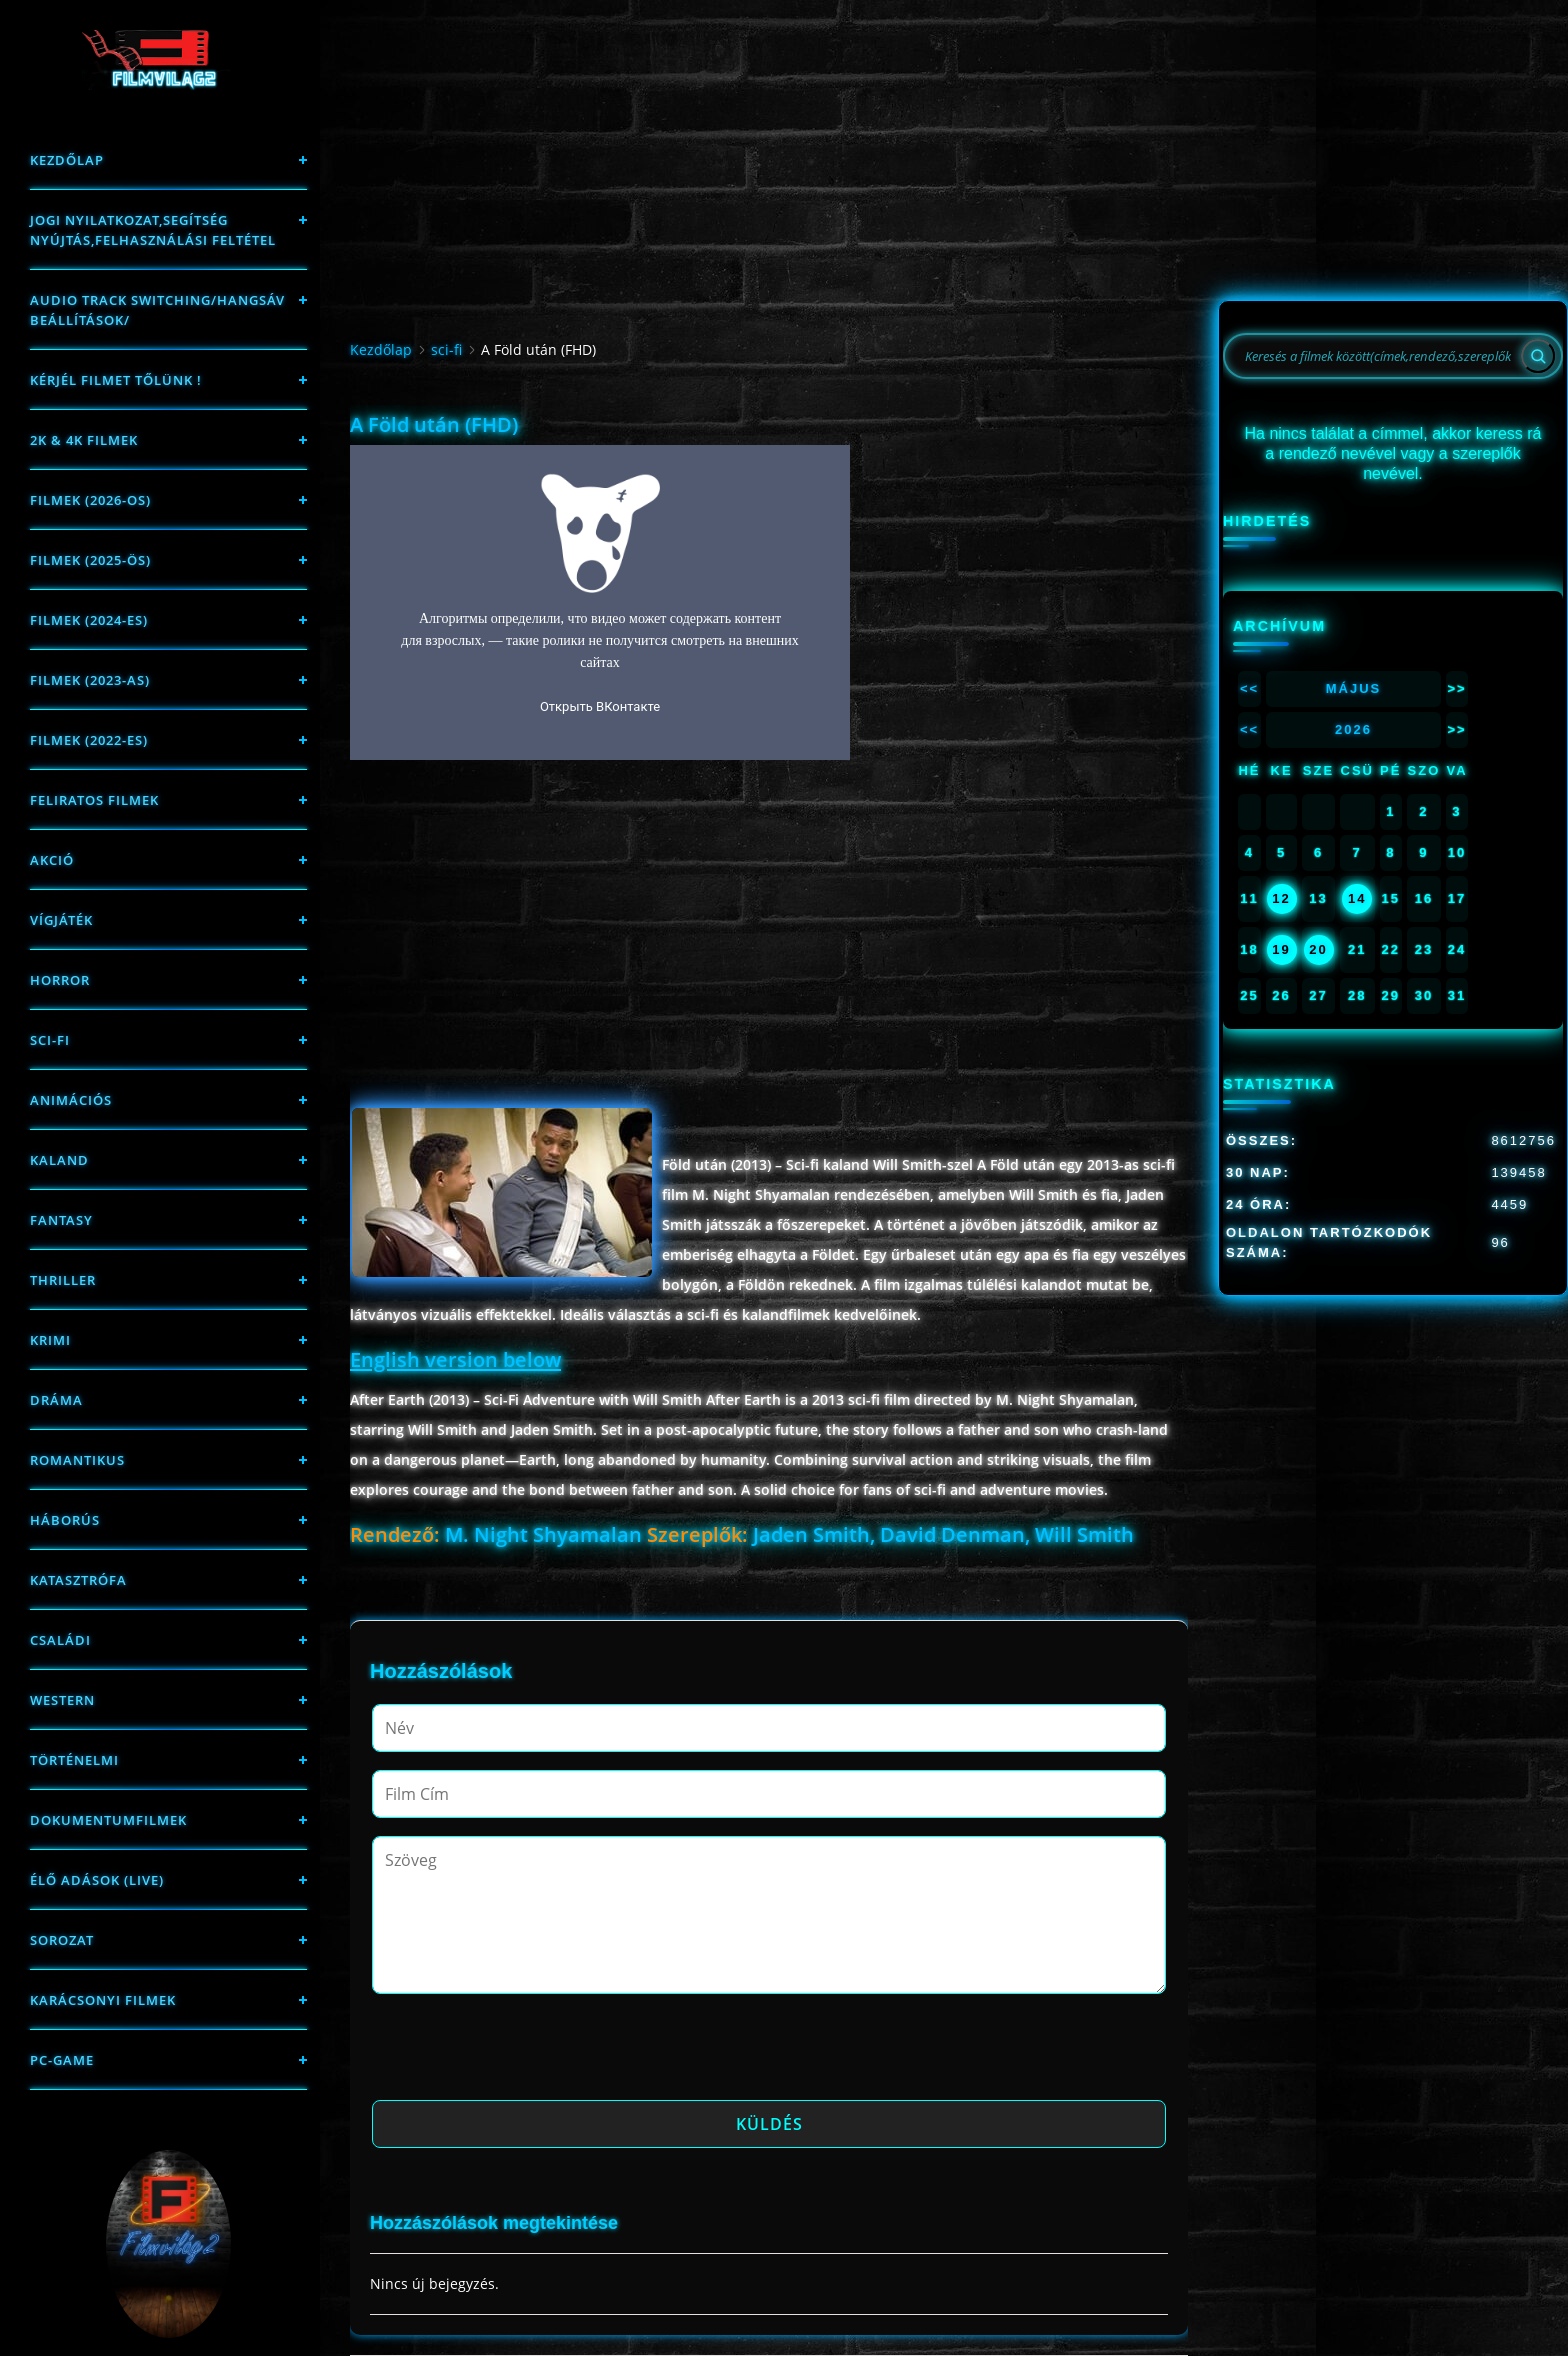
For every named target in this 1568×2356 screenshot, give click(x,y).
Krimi (50, 1340)
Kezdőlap (67, 160)
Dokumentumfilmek (108, 1820)
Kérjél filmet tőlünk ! (116, 380)
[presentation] (524, 2053)
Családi (60, 1640)
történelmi (74, 1760)
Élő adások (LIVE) (97, 1880)
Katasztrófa (78, 1580)
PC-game (62, 2060)
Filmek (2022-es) (89, 740)
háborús (65, 1520)
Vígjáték (61, 920)
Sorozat (62, 1940)
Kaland (59, 1160)
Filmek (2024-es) (89, 620)
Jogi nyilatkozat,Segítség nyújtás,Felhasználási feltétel (153, 230)
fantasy (61, 1220)
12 (1281, 898)
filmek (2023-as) (90, 680)
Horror (60, 980)
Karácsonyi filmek (103, 2000)
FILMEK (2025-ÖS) (90, 560)
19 (1281, 949)
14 (1357, 898)
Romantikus (77, 1460)
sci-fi (50, 1040)
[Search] (1538, 356)
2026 (1353, 729)
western (62, 1700)
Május (1354, 688)
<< (1249, 688)
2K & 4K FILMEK (84, 440)
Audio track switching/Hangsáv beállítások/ (157, 310)
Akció (52, 860)
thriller (63, 1280)
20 (1318, 949)
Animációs (71, 1100)
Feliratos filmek (94, 800)
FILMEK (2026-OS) (90, 500)
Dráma (56, 1400)
